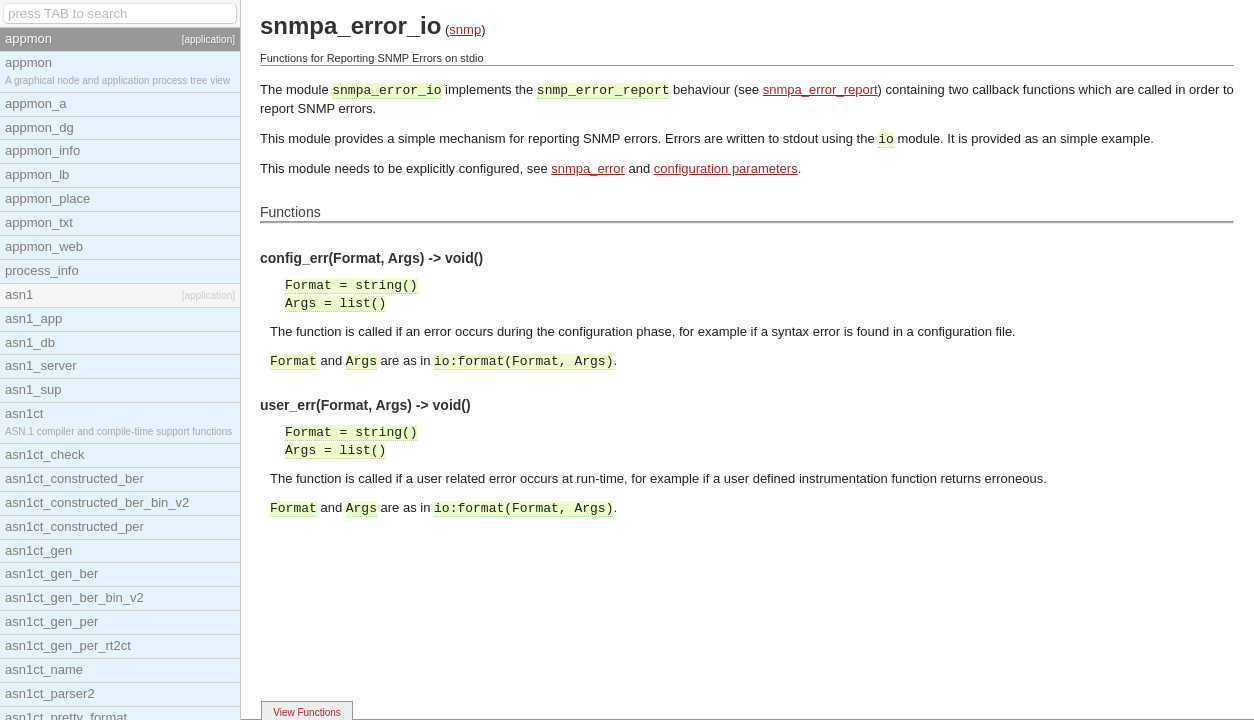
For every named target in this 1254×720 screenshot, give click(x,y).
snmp (465, 29)
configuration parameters (726, 168)
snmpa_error (588, 168)
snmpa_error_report (820, 89)
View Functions (307, 712)
